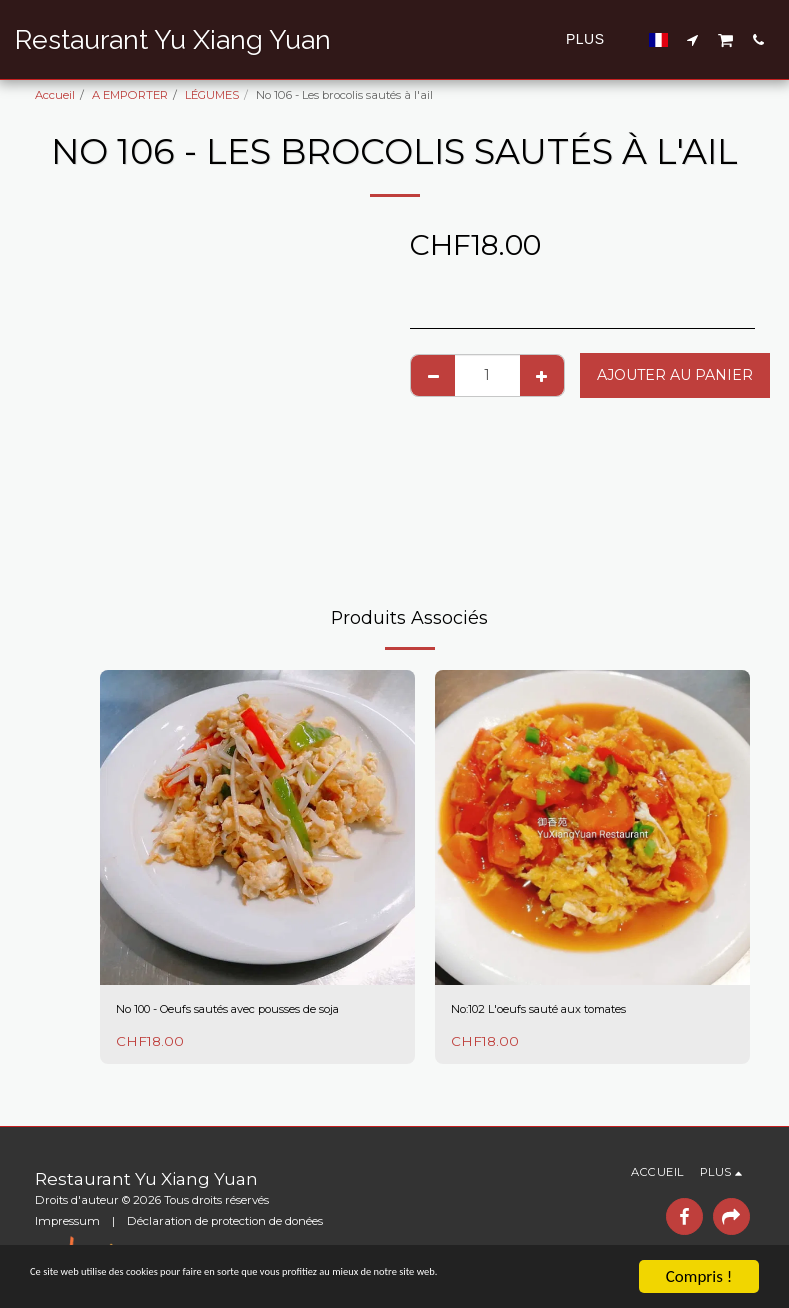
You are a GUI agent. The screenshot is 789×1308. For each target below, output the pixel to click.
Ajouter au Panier (675, 375)
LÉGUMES (212, 95)
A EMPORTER (130, 95)
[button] (693, 39)
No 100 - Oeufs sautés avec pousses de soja (256, 1021)
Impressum (67, 1221)
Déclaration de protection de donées (225, 1221)
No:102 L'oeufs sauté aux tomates (572, 1011)
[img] (257, 827)
